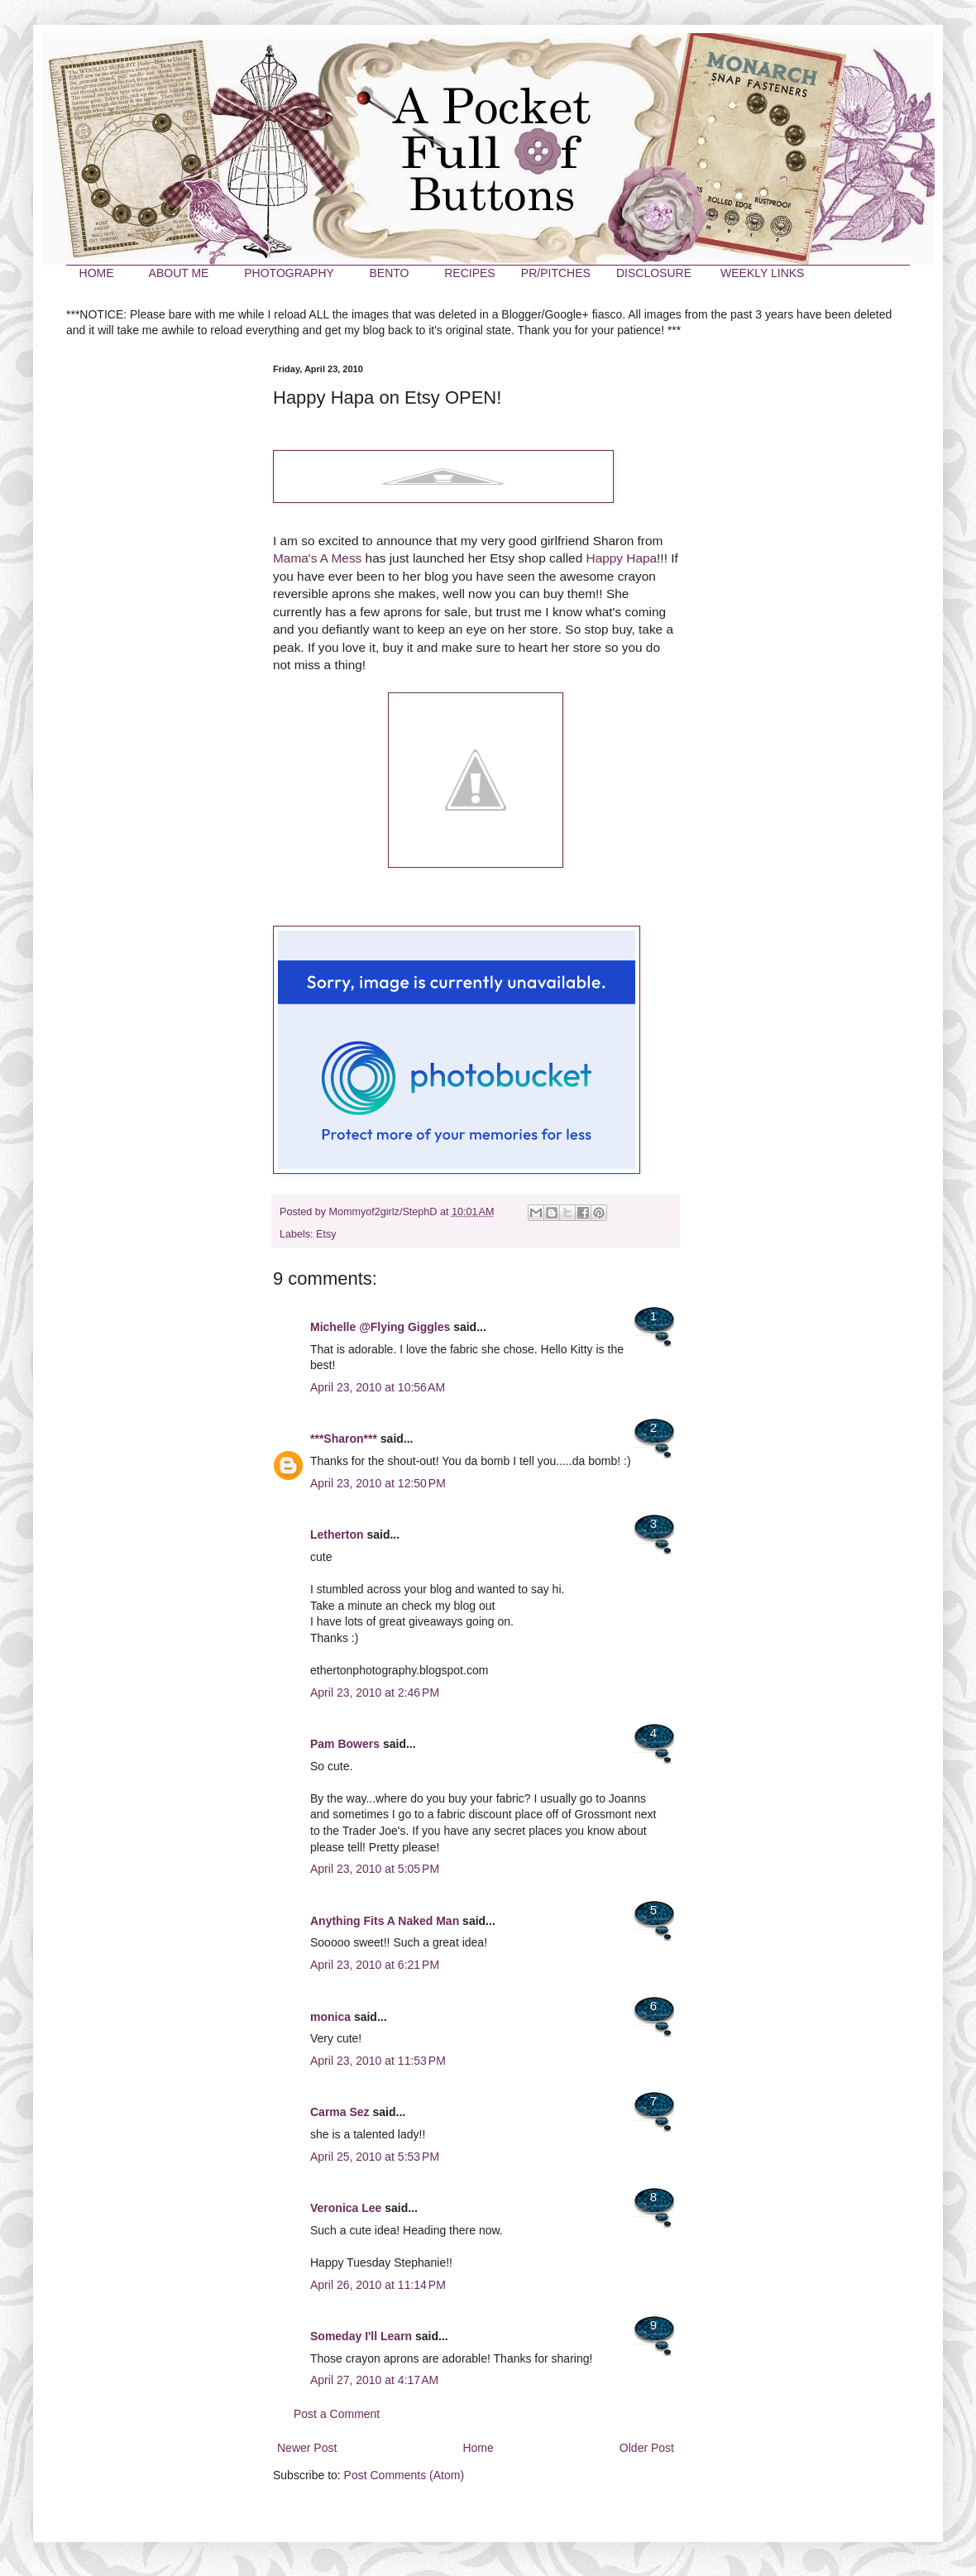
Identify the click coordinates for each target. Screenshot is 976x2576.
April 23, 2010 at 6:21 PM (374, 1964)
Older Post (647, 2447)
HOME (96, 273)
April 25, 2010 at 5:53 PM (374, 2156)
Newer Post (307, 2447)
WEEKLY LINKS (762, 273)
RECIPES (469, 273)
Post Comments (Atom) (404, 2475)
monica (330, 2016)
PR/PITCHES (556, 273)
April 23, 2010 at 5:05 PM (374, 1868)
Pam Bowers (345, 1743)
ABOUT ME (179, 273)
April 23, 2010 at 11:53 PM (378, 2060)
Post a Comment (337, 2413)
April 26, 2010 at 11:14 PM (378, 2284)
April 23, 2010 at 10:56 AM (377, 1387)
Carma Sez (340, 2112)
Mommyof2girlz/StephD (384, 1212)
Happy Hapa (622, 558)
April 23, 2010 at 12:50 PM (378, 1483)
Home (477, 2447)
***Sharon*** (343, 1438)
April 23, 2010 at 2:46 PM (374, 1692)
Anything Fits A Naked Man (384, 1920)
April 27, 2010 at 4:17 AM (374, 2380)
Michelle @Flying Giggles (380, 1326)
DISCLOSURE (653, 273)
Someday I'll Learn (361, 2336)
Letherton (337, 1534)
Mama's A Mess (317, 558)
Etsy (326, 1234)
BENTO (389, 273)
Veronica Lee (345, 2207)
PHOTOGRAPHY (288, 273)
